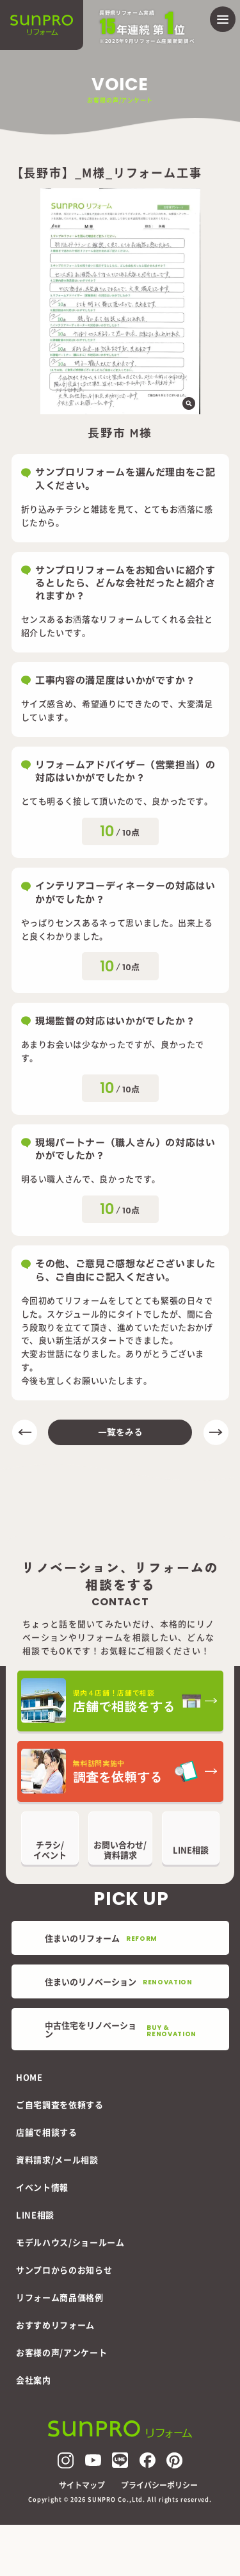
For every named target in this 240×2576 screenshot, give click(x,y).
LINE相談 (35, 2214)
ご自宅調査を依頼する (60, 2104)
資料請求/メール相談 (57, 2159)
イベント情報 (42, 2187)
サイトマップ (82, 2485)
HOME (29, 2077)
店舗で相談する (46, 2132)
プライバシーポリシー (159, 2485)
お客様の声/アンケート (61, 2352)
